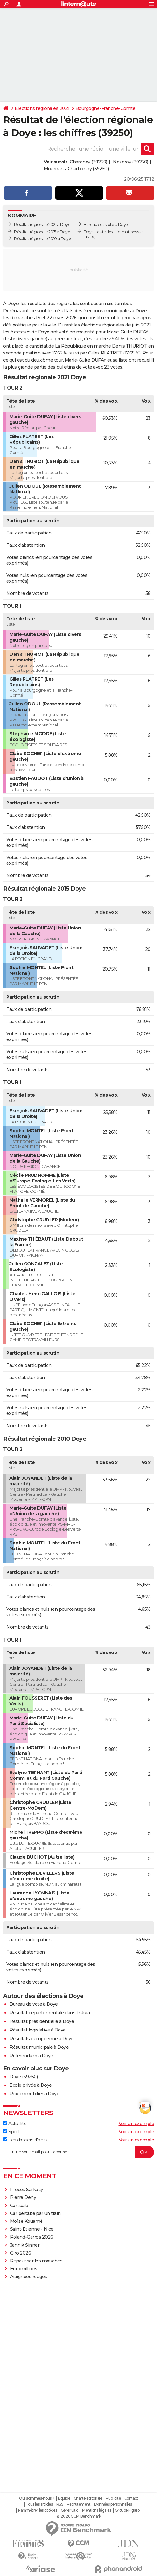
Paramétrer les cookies (37, 2510)
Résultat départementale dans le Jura (49, 2012)
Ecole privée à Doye (30, 2085)
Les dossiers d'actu (25, 2140)
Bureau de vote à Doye (33, 2004)
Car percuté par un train (35, 2213)
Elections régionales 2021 (42, 108)
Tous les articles (39, 2504)
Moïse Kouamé (26, 2221)
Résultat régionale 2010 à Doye (42, 238)
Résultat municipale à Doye (39, 2047)
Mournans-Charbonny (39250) (76, 169)
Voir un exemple (136, 2123)
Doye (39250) (23, 2077)
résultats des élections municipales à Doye (101, 311)
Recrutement (79, 2504)
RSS (59, 2504)
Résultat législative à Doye (37, 2030)
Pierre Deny (23, 2197)
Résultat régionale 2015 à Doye (42, 231)
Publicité (113, 2498)
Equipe (64, 2498)
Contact (131, 2498)
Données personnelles (113, 2504)
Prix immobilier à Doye (34, 2093)
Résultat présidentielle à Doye (41, 2021)
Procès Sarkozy (26, 2189)
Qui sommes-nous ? (36, 2498)
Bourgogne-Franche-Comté (106, 108)
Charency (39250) (88, 162)
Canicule (19, 2205)
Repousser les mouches (36, 2261)
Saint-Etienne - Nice (31, 2229)
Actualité (14, 2123)
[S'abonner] (78, 2152)
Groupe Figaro (127, 2510)
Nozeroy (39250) (130, 162)
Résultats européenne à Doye (41, 2039)
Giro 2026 (20, 2253)
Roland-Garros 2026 (31, 2237)
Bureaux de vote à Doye (106, 224)
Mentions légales (96, 2510)
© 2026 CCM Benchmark (78, 2516)
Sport (11, 2132)
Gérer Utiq (70, 2510)
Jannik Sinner (25, 2245)
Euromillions (23, 2269)
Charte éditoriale (88, 2498)
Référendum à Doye (31, 2055)
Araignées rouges (28, 2276)
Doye (89, 231)
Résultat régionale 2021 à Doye (42, 224)
